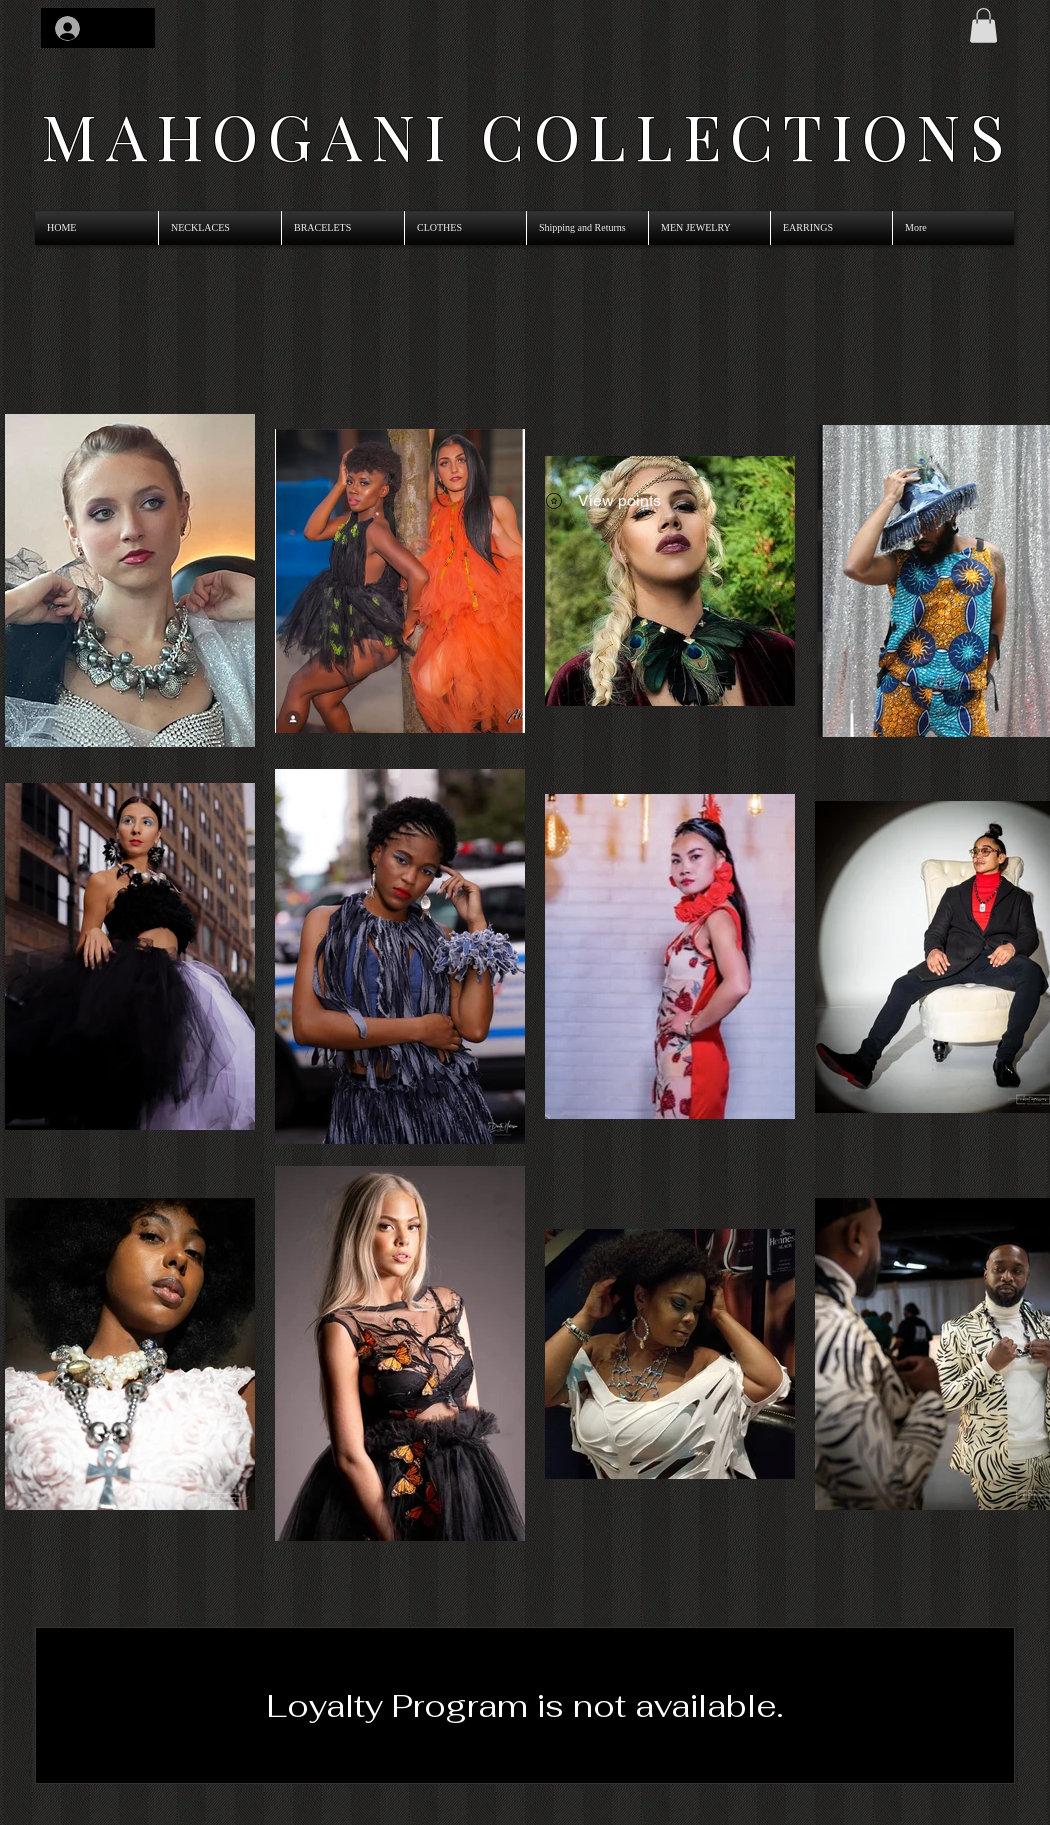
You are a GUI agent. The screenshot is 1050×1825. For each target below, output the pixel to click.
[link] (983, 25)
